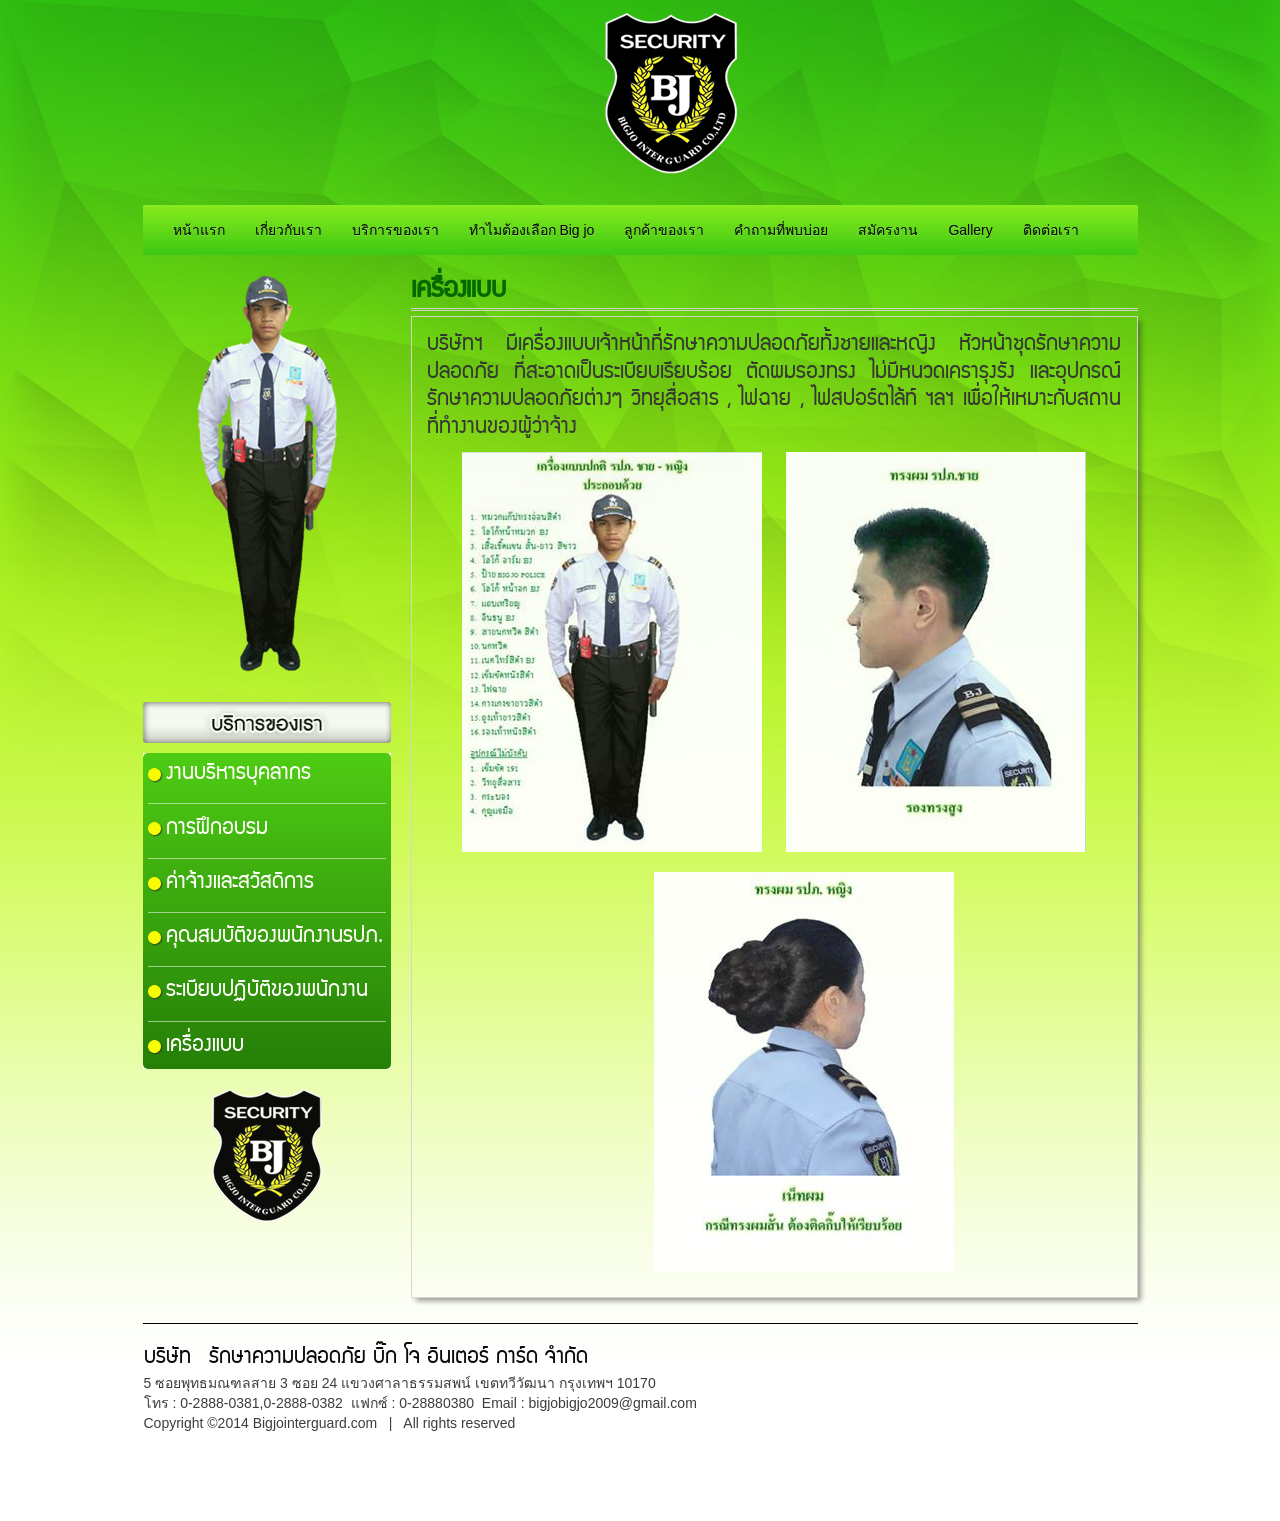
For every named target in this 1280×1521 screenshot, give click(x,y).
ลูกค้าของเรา (664, 230)
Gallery (970, 230)
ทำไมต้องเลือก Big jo (532, 230)
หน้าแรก (199, 230)
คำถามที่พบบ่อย (781, 230)
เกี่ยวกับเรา (288, 230)
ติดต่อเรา (1051, 230)
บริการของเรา (395, 230)
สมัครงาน (888, 230)
